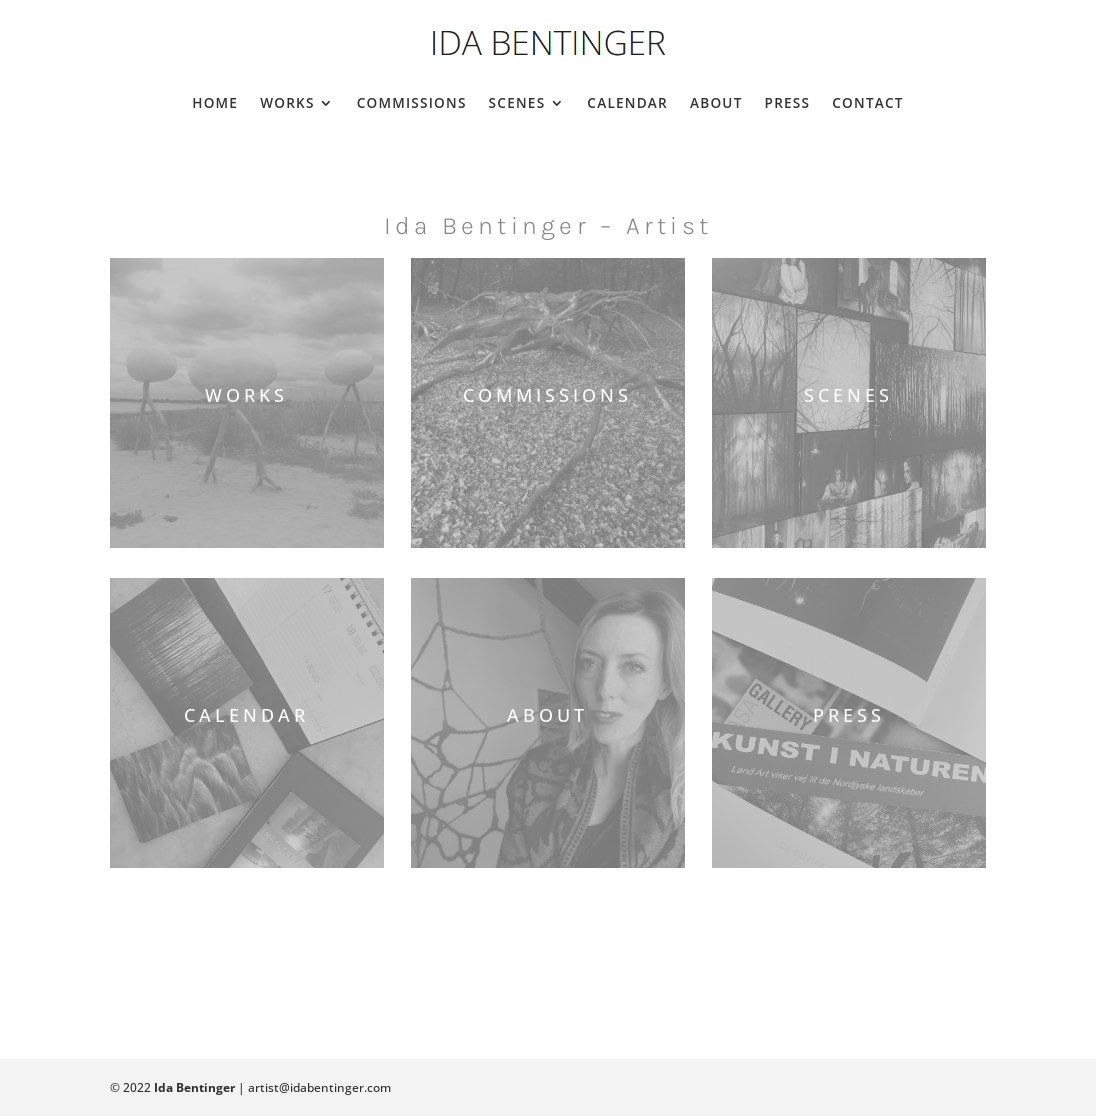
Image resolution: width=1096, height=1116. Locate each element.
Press (788, 102)
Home (215, 102)
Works (287, 102)
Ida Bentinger (194, 1087)
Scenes (517, 102)
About (716, 102)
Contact (868, 102)
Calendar (627, 102)
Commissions (412, 102)
